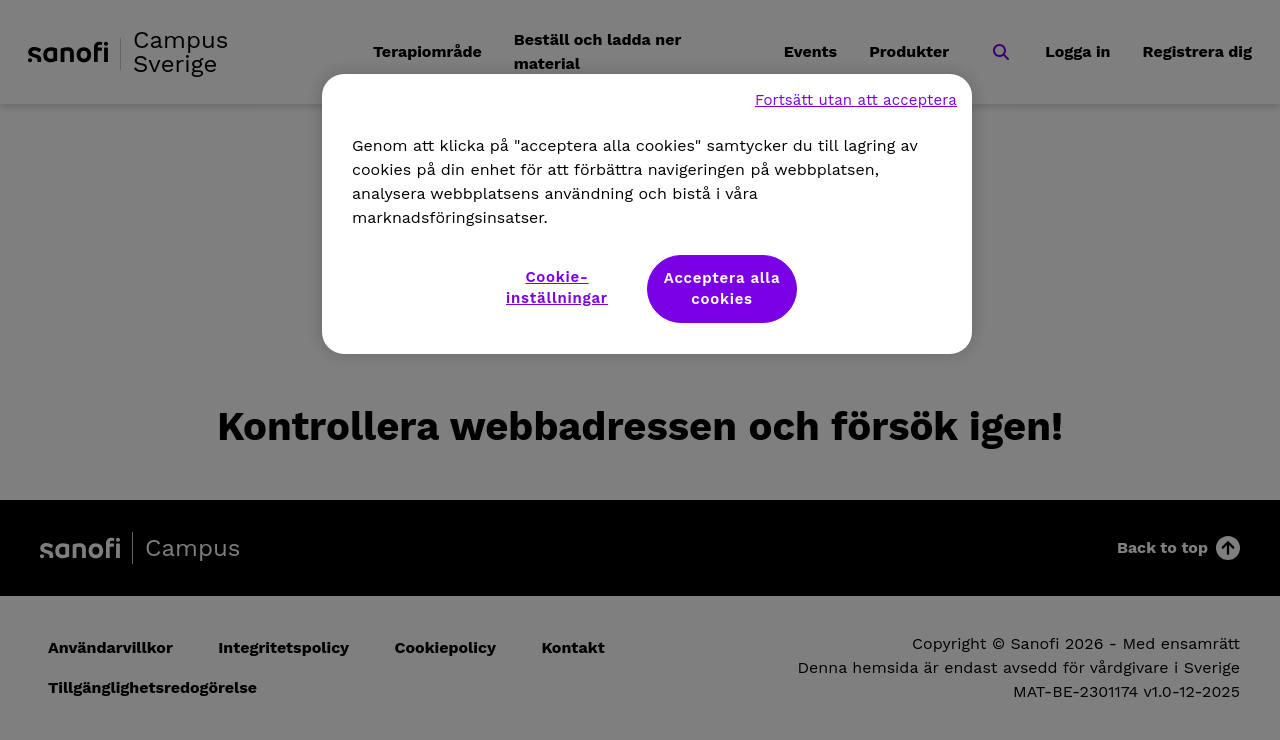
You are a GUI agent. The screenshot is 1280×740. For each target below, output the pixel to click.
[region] (647, 214)
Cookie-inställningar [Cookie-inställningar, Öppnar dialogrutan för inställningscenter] (557, 287)
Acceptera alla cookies (722, 288)
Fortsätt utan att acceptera (856, 100)
